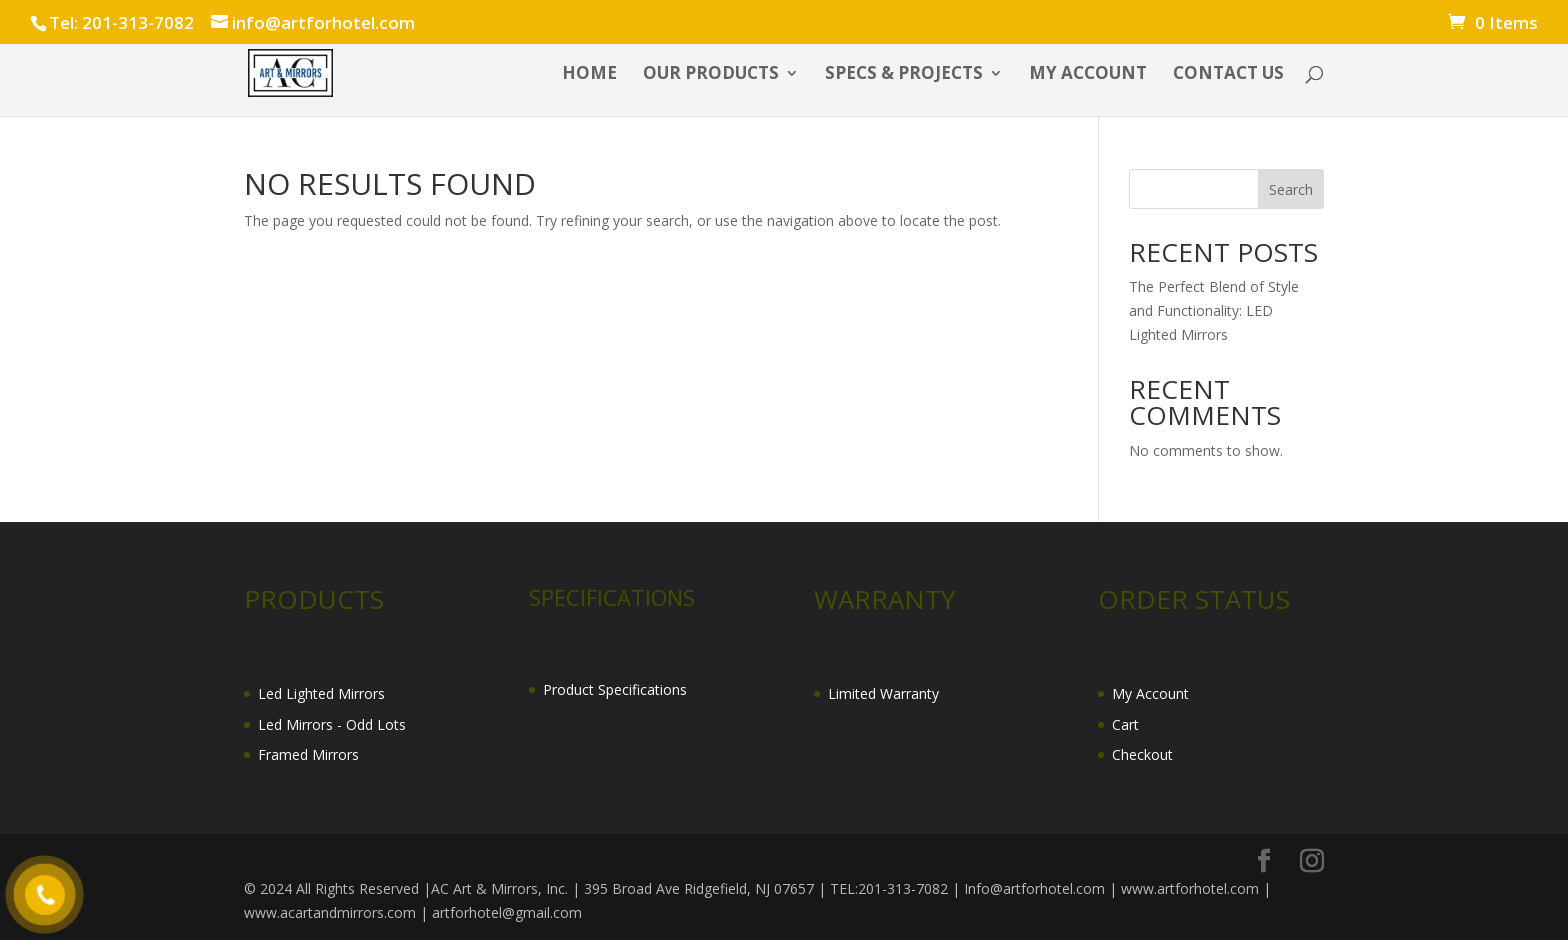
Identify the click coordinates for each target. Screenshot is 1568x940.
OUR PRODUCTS (711, 75)
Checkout (1142, 754)
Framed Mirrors (308, 754)
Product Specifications (615, 689)
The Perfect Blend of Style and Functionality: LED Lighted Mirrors (1214, 310)
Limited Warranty (883, 693)
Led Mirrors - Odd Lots (332, 724)
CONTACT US (1228, 75)
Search (1291, 189)
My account (1088, 75)
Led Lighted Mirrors (321, 693)
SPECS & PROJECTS (904, 75)
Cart (1125, 724)
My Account (1150, 693)
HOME (589, 75)
